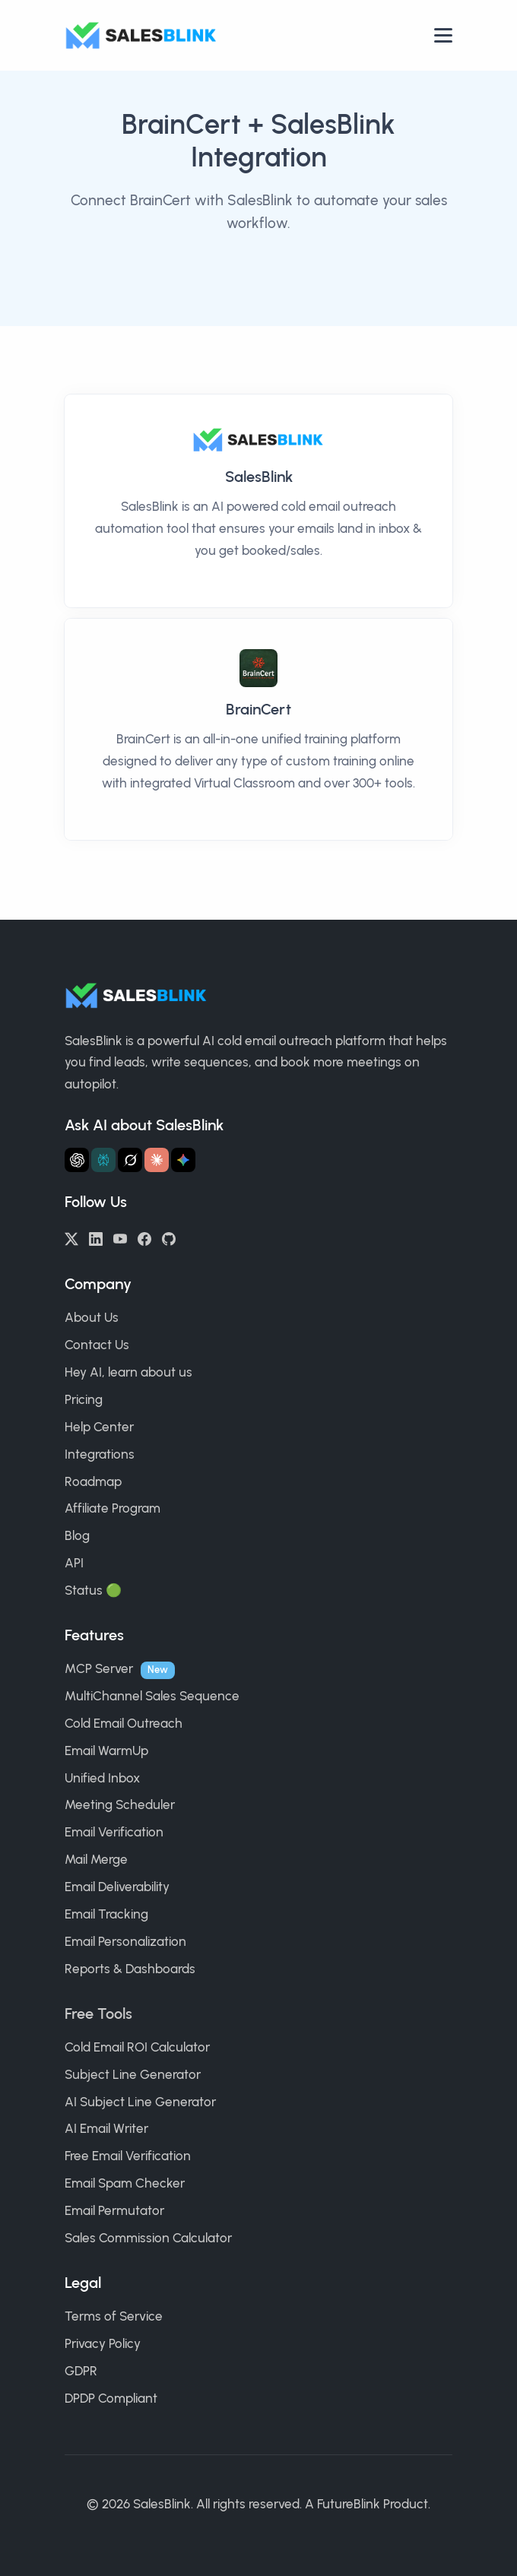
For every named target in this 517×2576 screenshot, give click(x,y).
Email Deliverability (117, 1886)
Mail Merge (96, 1859)
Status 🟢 (93, 1590)
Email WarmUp (106, 1750)
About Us (92, 1317)
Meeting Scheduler (120, 1804)
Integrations (100, 1454)
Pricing (84, 1399)
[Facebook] (144, 1237)
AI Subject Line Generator (140, 2101)
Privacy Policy (103, 2343)
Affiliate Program (112, 1508)
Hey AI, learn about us (128, 1372)
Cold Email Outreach (123, 1723)
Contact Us (97, 1344)
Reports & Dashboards (130, 1968)
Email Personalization (125, 1941)
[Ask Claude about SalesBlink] (156, 1160)
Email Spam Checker (125, 2183)
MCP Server (99, 1668)
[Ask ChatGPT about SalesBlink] (77, 1160)
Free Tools (98, 2013)
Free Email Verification (128, 2155)
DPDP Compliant (111, 2398)
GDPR (81, 2370)
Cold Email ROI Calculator (137, 2047)
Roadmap (93, 1481)
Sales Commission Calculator (148, 2237)
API (74, 1562)
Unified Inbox (102, 1777)
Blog (77, 1535)
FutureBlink (348, 2503)
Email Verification (114, 1831)
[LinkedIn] (96, 1237)
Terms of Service (114, 2316)
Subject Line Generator (133, 2074)
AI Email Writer (106, 2128)
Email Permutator (114, 2210)
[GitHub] (169, 1237)
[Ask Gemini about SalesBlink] (183, 1160)
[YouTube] (120, 1237)
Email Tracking (106, 1914)
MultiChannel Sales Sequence (152, 1695)
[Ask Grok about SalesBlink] (130, 1160)
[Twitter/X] (71, 1237)
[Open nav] (443, 35)
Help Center (99, 1426)
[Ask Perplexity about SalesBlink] (103, 1160)
